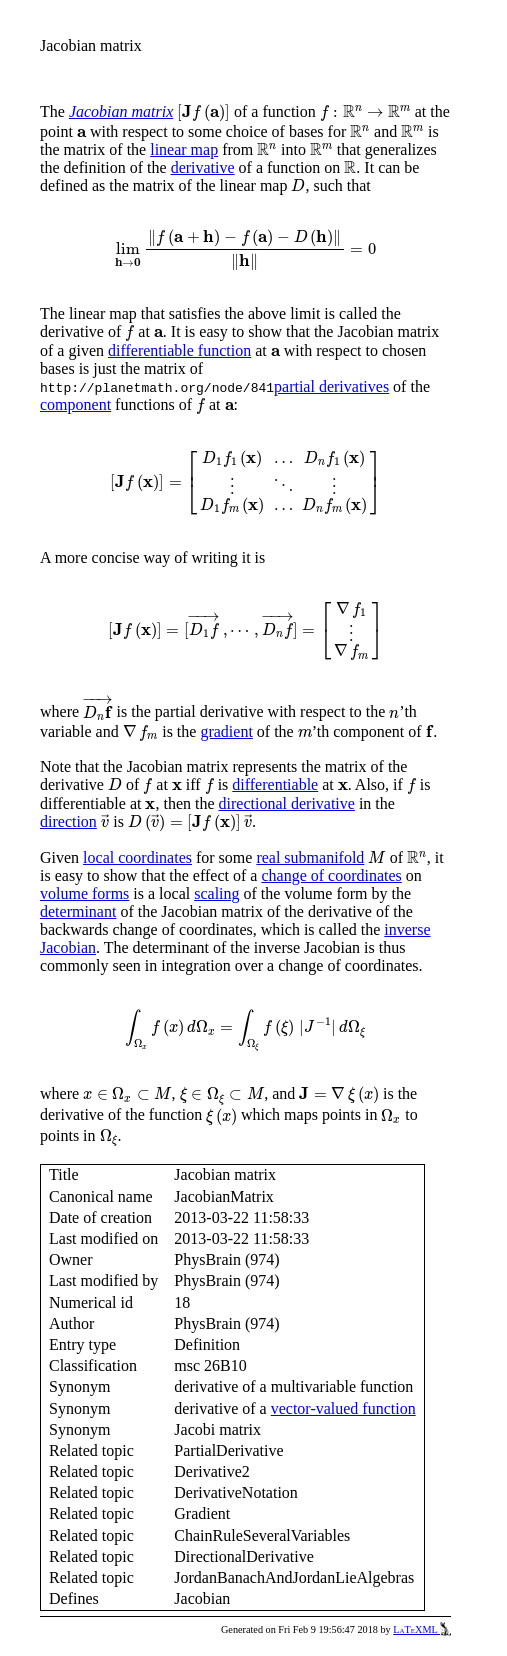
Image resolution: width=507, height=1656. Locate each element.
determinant (78, 911)
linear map (184, 149)
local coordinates (137, 857)
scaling (216, 893)
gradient (226, 731)
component (75, 404)
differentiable (275, 784)
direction (68, 821)
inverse (407, 929)
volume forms (84, 893)
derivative (203, 167)
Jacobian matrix (121, 111)
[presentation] (203, 113)
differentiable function (179, 350)
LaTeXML (422, 1629)
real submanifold (310, 857)
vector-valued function (343, 1408)
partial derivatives (331, 386)
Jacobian (68, 947)
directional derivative (287, 803)
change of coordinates (331, 875)
